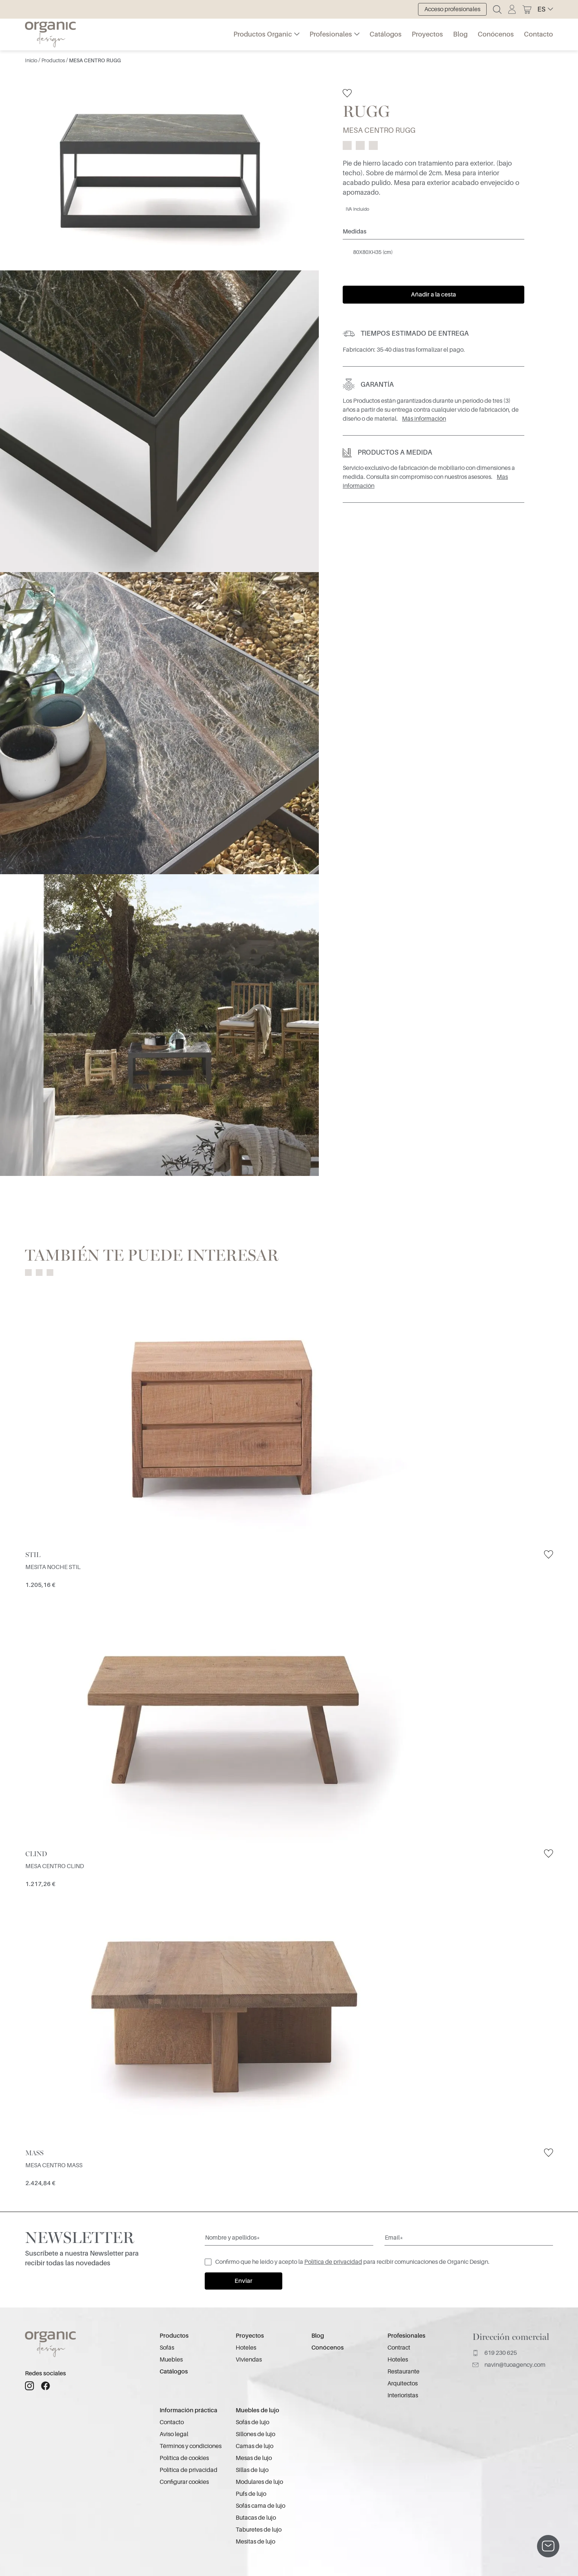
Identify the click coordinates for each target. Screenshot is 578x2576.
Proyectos (427, 34)
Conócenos (496, 34)
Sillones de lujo (255, 2434)
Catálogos (386, 34)
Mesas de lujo (254, 2458)
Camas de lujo (254, 2446)
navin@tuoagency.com (509, 2365)
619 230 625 (494, 2353)
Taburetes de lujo (259, 2529)
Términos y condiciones (191, 2446)
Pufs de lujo (251, 2494)
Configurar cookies (184, 2482)
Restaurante (403, 2371)
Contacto (538, 34)
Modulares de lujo (259, 2482)
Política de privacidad (333, 2262)
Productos (53, 60)
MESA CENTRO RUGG (95, 60)
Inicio (31, 60)
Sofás (167, 2347)
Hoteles (246, 2347)
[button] (545, 9)
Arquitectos (402, 2383)
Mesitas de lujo (255, 2541)
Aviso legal (174, 2434)
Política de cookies (184, 2458)
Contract (398, 2347)
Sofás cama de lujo (260, 2506)
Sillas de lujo (252, 2470)
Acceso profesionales (452, 9)
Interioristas (402, 2395)
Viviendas (249, 2359)
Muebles (171, 2359)
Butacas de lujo (256, 2517)
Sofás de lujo (252, 2422)
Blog (460, 34)
